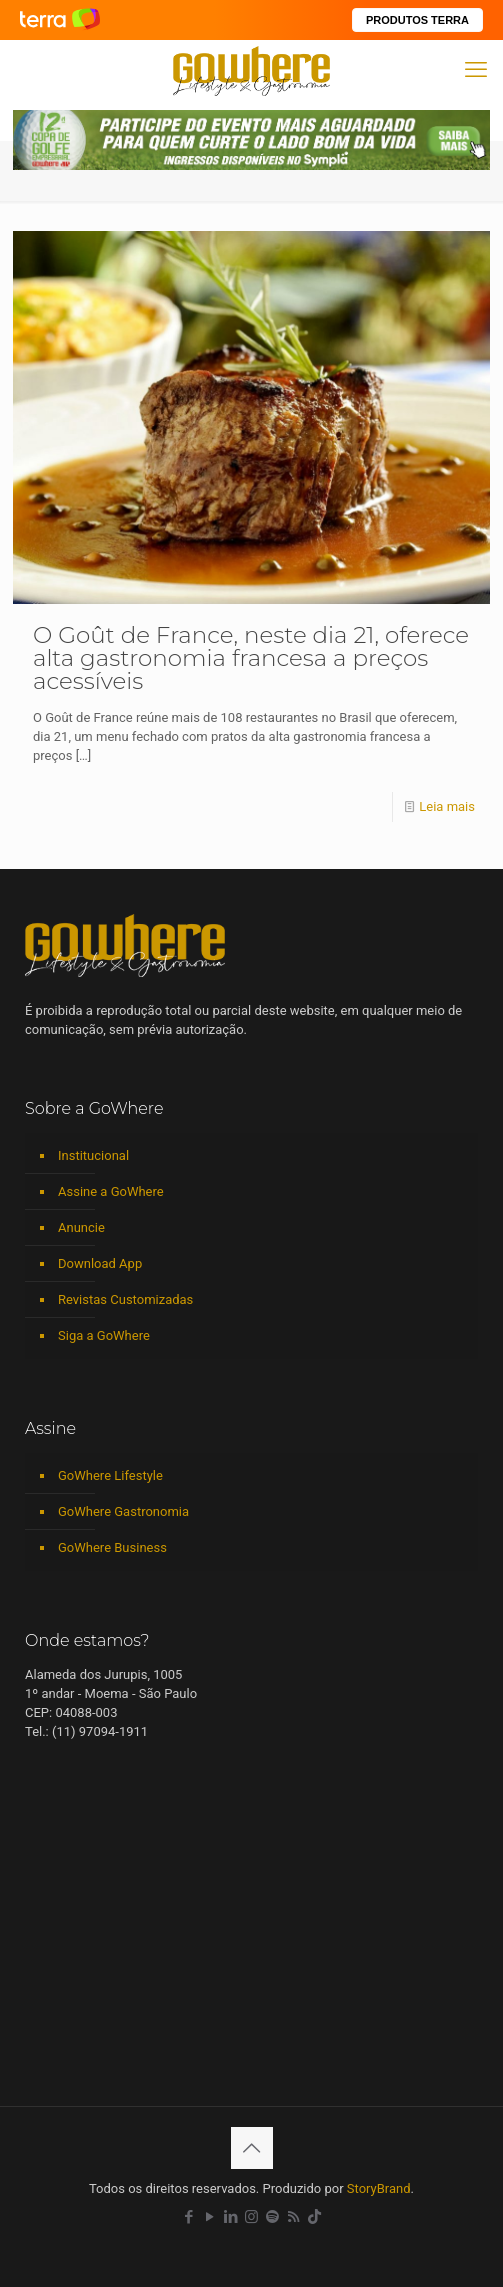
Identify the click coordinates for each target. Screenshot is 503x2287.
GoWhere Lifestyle (110, 1475)
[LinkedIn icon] (230, 2217)
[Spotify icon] (272, 2217)
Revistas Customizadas (125, 1299)
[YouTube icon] (209, 2217)
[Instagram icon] (251, 2217)
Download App (100, 1263)
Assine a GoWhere (111, 1191)
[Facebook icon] (188, 2217)
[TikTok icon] (314, 2217)
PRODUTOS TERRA (417, 20)
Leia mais (447, 806)
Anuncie (81, 1227)
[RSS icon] (293, 2217)
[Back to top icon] (252, 2148)
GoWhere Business (112, 1547)
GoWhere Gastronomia (123, 1511)
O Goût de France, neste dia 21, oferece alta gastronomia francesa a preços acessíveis (251, 658)
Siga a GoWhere (104, 1335)
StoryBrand (379, 2188)
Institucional (93, 1155)
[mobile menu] (476, 70)
